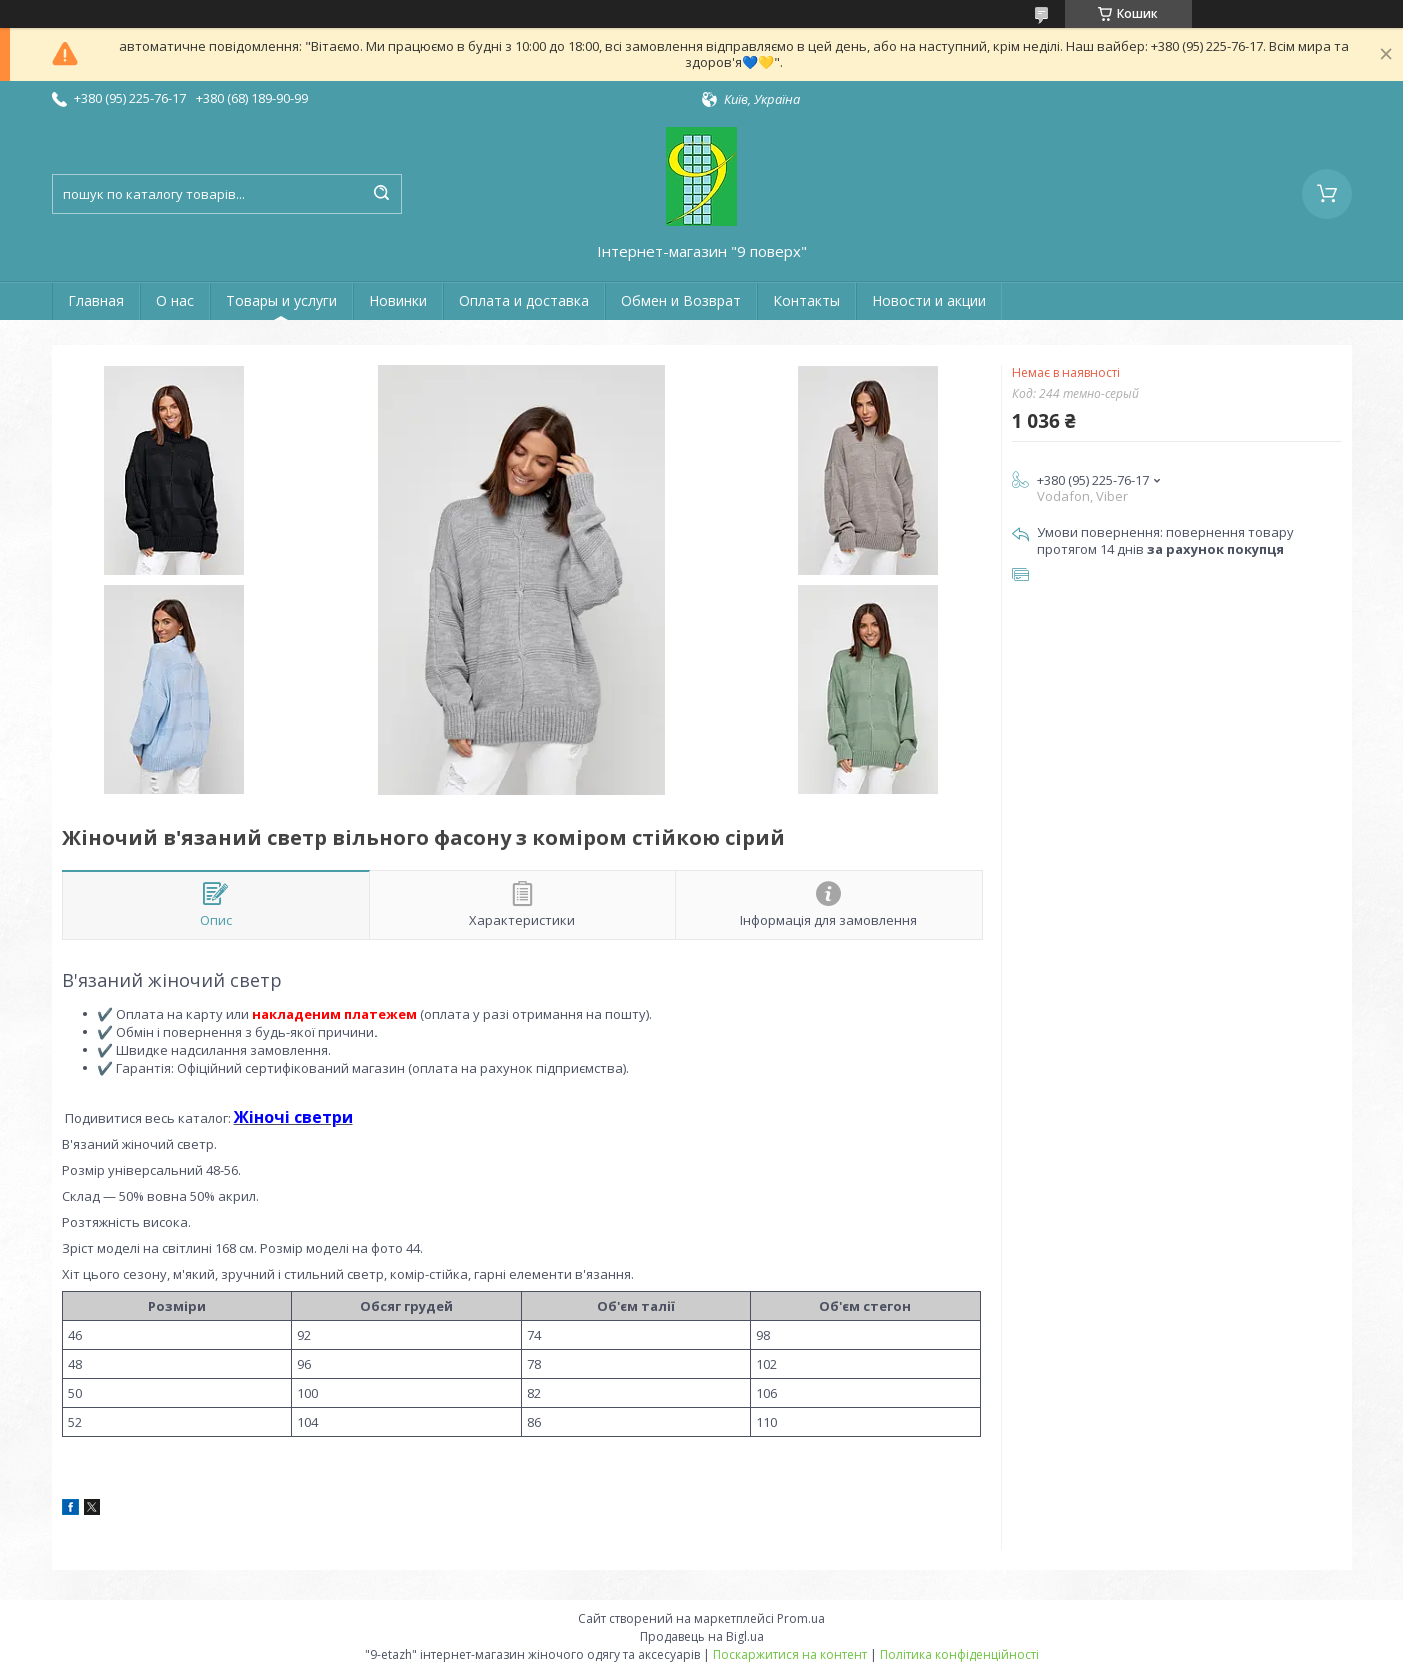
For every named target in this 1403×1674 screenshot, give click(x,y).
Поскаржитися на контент (790, 1654)
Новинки (398, 300)
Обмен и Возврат (681, 300)
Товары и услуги (281, 300)
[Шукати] (382, 194)
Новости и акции (929, 300)
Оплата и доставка (524, 300)
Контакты (806, 300)
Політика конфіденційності (959, 1654)
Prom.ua (801, 1618)
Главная (96, 300)
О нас (175, 300)
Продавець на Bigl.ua (702, 1636)
